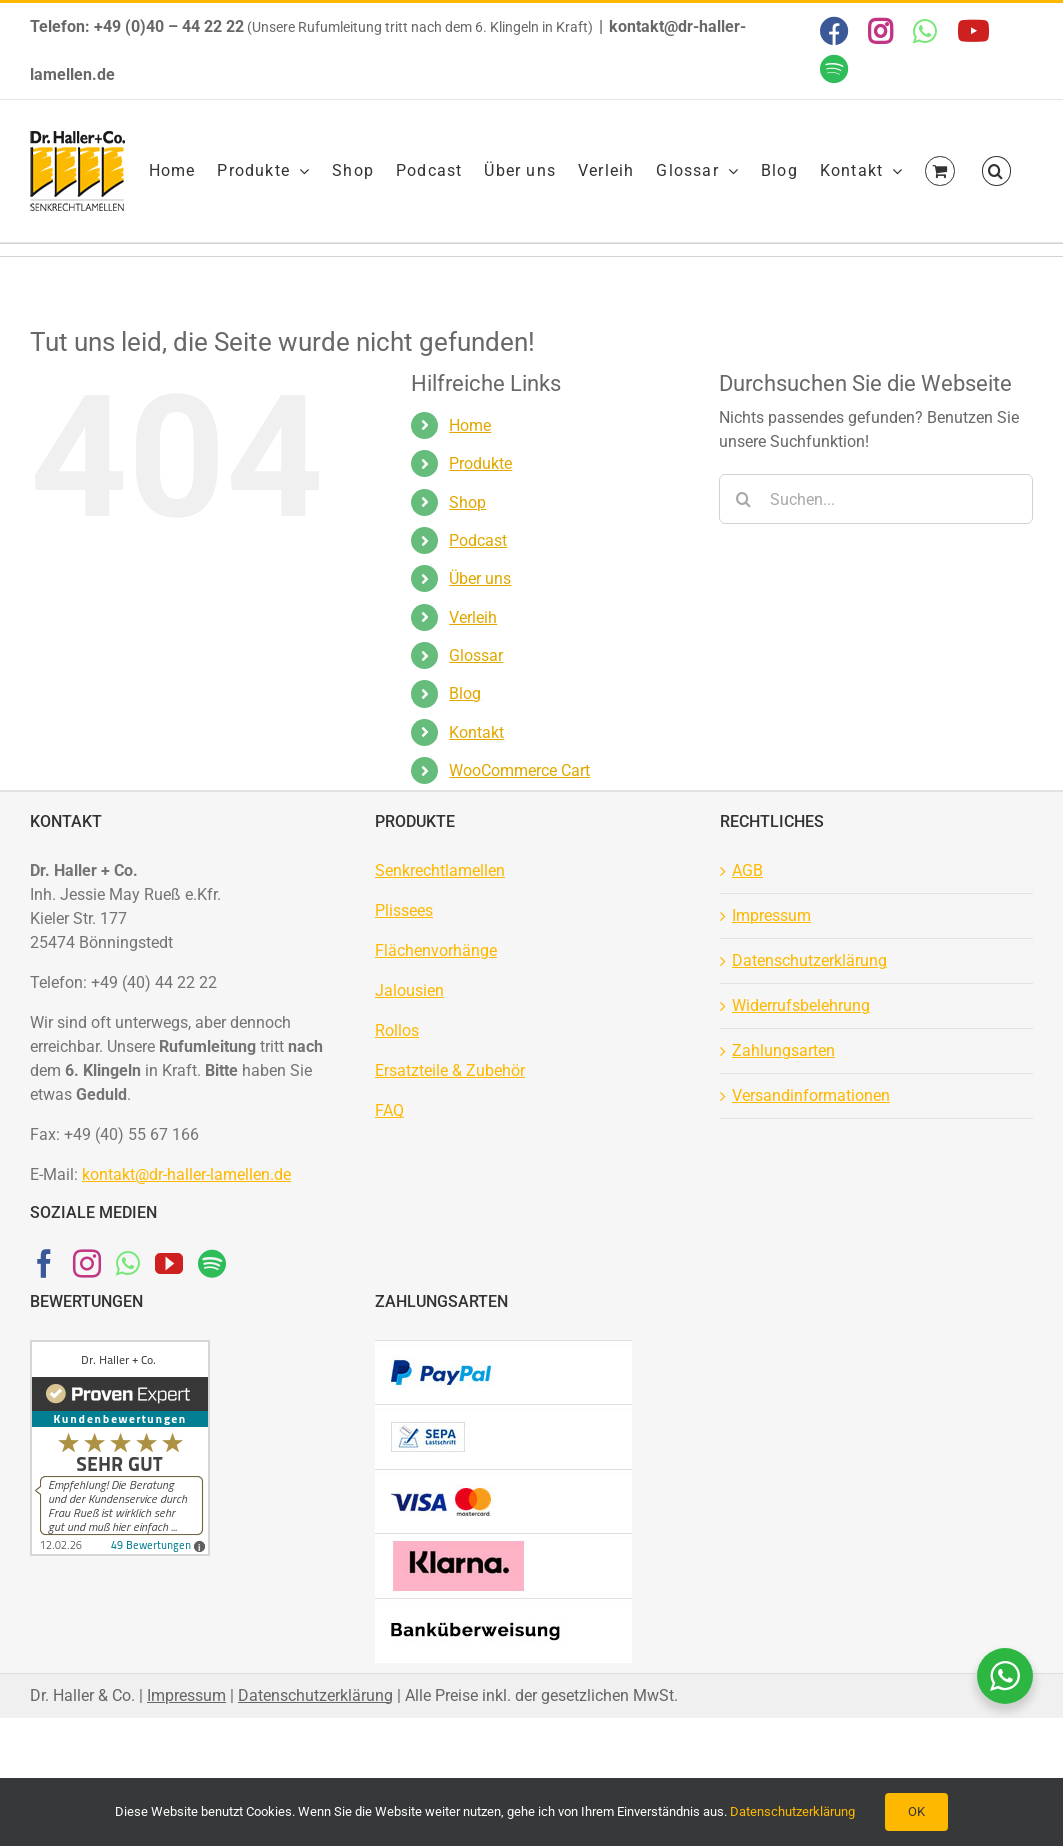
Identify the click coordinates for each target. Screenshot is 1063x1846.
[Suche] (744, 499)
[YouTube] (169, 1264)
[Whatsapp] (128, 1264)
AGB (747, 870)
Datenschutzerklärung (809, 960)
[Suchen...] (876, 499)
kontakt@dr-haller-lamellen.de (186, 1174)
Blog (465, 693)
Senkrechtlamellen (440, 870)
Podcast (478, 540)
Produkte (480, 463)
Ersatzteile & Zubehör (450, 1070)
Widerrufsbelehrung (801, 1005)
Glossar (476, 655)
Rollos (397, 1030)
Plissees (404, 910)
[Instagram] (87, 1264)
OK (916, 1811)
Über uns (480, 578)
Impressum (771, 915)
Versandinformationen (811, 1095)
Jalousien (409, 990)
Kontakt (476, 732)
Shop (467, 502)
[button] (996, 171)
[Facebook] (44, 1264)
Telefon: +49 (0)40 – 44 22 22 (137, 26)
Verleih (473, 617)
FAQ (389, 1110)
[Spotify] (212, 1264)
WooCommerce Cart (519, 770)
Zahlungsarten (783, 1050)
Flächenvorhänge (436, 950)
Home (470, 425)
